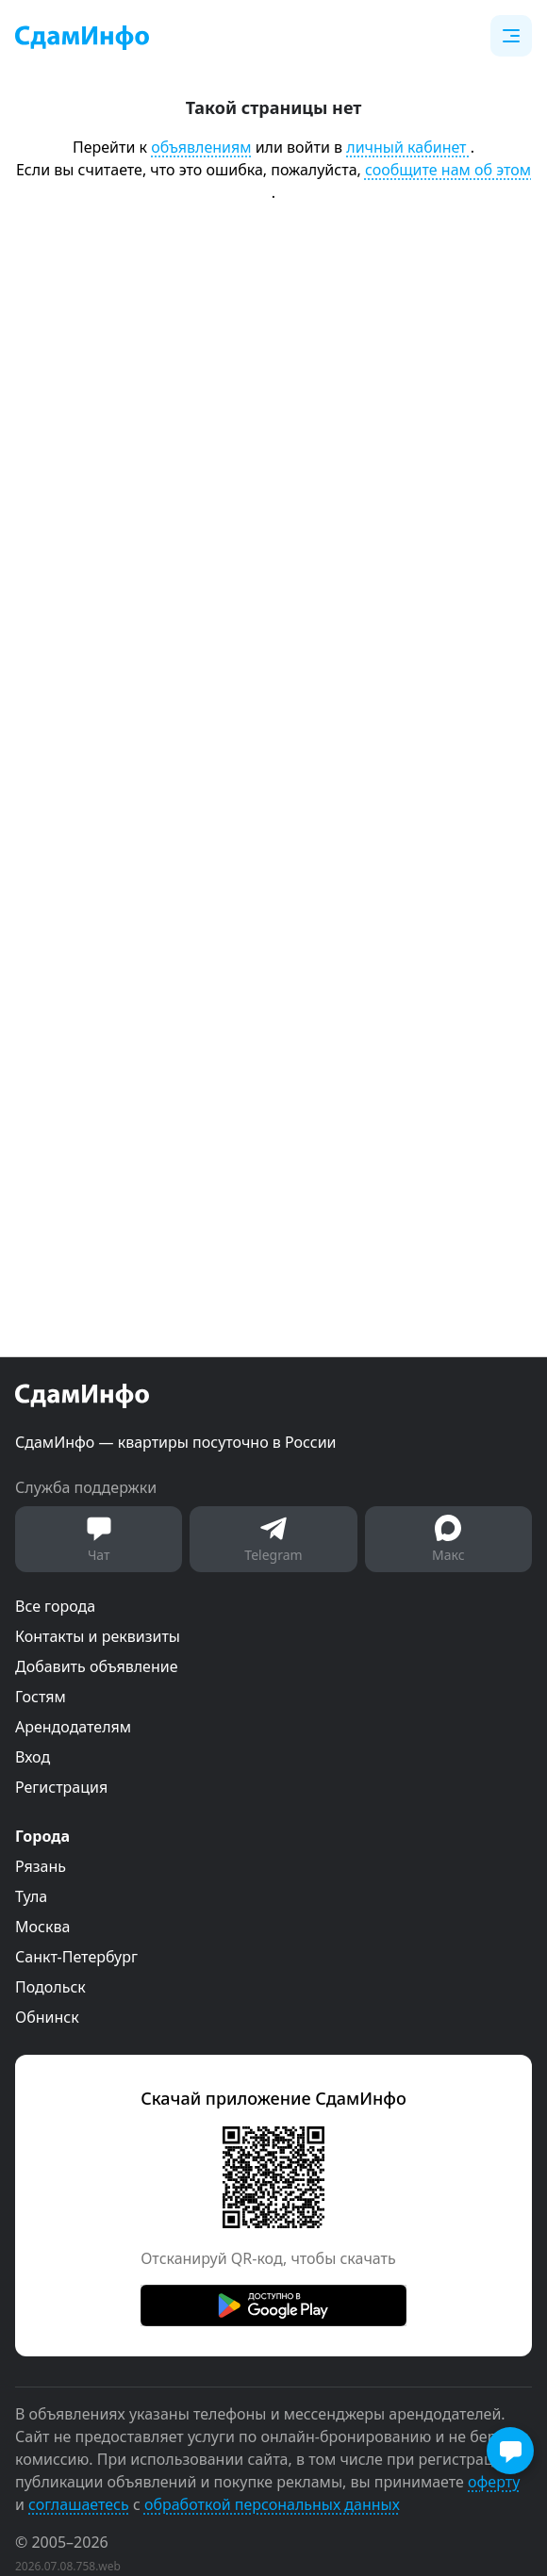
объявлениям (201, 147)
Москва (42, 1926)
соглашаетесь (78, 2504)
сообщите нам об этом (448, 169)
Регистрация (61, 1787)
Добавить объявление (96, 1666)
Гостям (40, 1696)
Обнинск (47, 2017)
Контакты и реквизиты (97, 1636)
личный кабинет (408, 147)
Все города (55, 1606)
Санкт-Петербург (76, 1956)
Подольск (50, 1987)
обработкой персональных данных (272, 2504)
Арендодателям (73, 1726)
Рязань (40, 1866)
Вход (32, 1757)
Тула (31, 1896)
